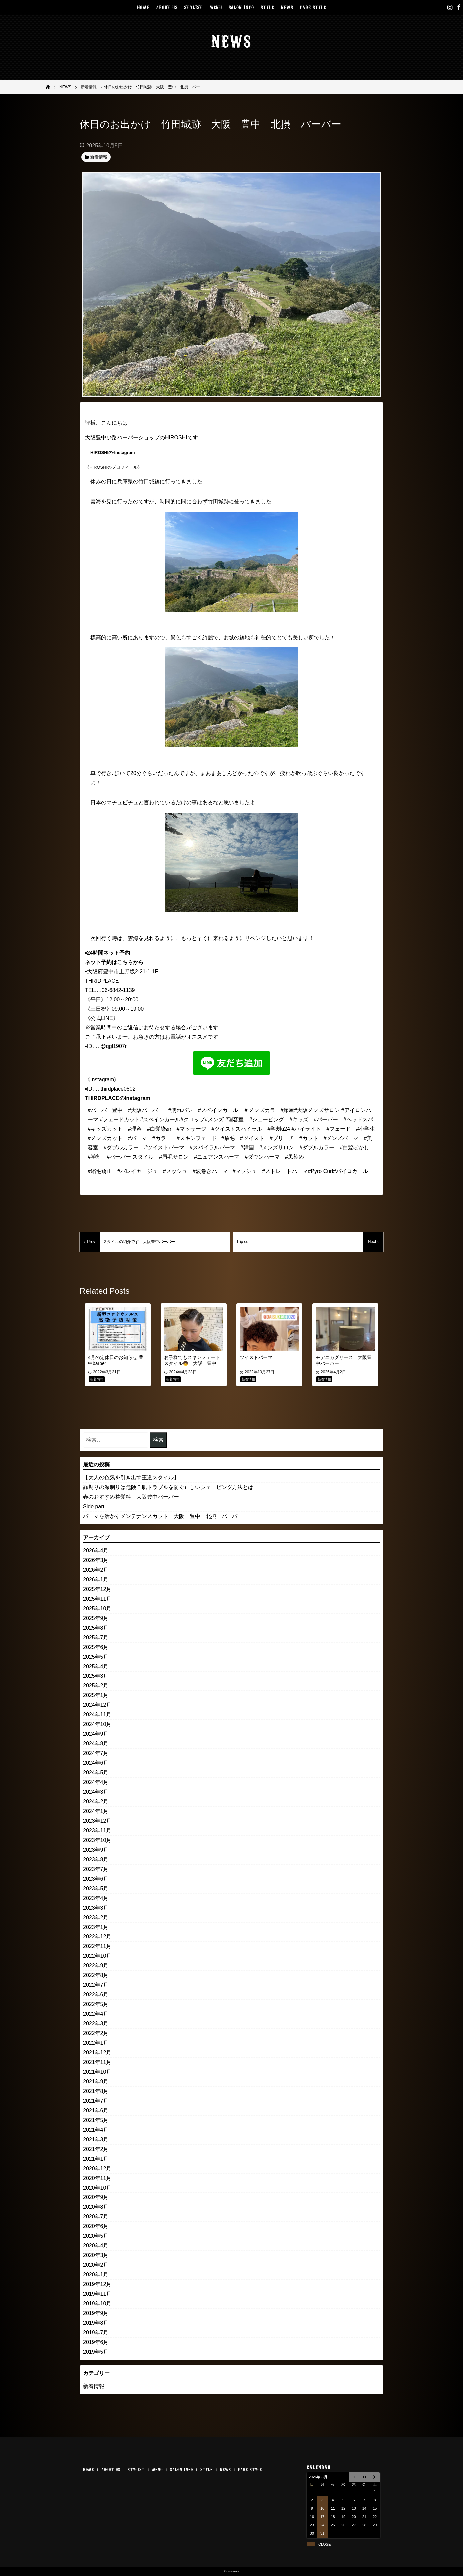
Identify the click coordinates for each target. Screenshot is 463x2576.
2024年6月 (96, 1763)
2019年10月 (97, 2303)
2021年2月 (96, 2149)
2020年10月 (97, 2187)
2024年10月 (97, 1724)
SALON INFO (241, 7)
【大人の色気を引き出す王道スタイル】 (131, 1477)
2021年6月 (96, 2110)
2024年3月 (96, 1792)
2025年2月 (96, 1685)
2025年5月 (96, 1657)
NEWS (287, 7)
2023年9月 (96, 1850)
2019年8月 (96, 2323)
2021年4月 (96, 2130)
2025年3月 (96, 1676)
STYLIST (193, 7)
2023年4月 (96, 1898)
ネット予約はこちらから (114, 962)
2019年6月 (96, 2342)
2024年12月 (97, 1705)
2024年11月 (97, 1714)
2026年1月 (96, 1579)
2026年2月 (96, 1570)
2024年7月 (96, 1753)
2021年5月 (96, 2120)
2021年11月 (97, 2062)
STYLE (267, 7)
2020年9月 (96, 2197)
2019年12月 (97, 2284)
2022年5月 (96, 2004)
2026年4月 (96, 1550)
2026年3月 (96, 1560)
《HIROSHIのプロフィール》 (113, 467)
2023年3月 (96, 1908)
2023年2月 (96, 1917)
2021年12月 (97, 2052)
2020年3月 (96, 2255)
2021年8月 (96, 2091)
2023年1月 (96, 1927)
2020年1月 (96, 2274)
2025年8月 (96, 1628)
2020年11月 (97, 2178)
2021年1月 (96, 2159)
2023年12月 (97, 1821)
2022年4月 (96, 2014)
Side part (93, 1506)
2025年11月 (97, 1599)
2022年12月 (97, 1936)
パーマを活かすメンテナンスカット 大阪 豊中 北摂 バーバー (163, 1516)
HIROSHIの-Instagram (112, 452)
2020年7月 (96, 2216)
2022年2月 (96, 2033)
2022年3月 (96, 2023)
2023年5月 (96, 1888)
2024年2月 (96, 1801)
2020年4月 (96, 2245)
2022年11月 (97, 1946)
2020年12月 (97, 2168)
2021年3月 (96, 2139)
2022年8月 (96, 1975)
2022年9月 (96, 1965)
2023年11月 (97, 1830)
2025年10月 (97, 1608)
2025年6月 (96, 1647)
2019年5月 (96, 2352)
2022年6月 (96, 1994)
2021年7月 (96, 2101)
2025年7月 (96, 1637)
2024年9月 (96, 1734)
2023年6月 (96, 1879)
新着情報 (93, 2386)
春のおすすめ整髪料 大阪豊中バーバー (131, 1497)
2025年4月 (96, 1666)
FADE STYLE (313, 7)
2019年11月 (97, 2294)
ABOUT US (166, 7)
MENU (215, 7)
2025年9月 (96, 1618)
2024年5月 (96, 1772)
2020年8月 (96, 2207)
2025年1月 (96, 1695)
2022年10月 (97, 1956)
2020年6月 (96, 2226)
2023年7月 (96, 1869)
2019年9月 (96, 2313)
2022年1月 (96, 2043)
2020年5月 (96, 2236)
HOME (143, 7)
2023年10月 (97, 1840)
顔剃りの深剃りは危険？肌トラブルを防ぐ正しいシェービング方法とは (168, 1487)
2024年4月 (96, 1782)
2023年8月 (96, 1859)
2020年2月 (96, 2265)
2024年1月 (96, 1811)
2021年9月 (96, 2081)
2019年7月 (96, 2332)
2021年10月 (97, 2072)
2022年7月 (96, 1985)
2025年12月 (97, 1589)
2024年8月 (96, 1743)
